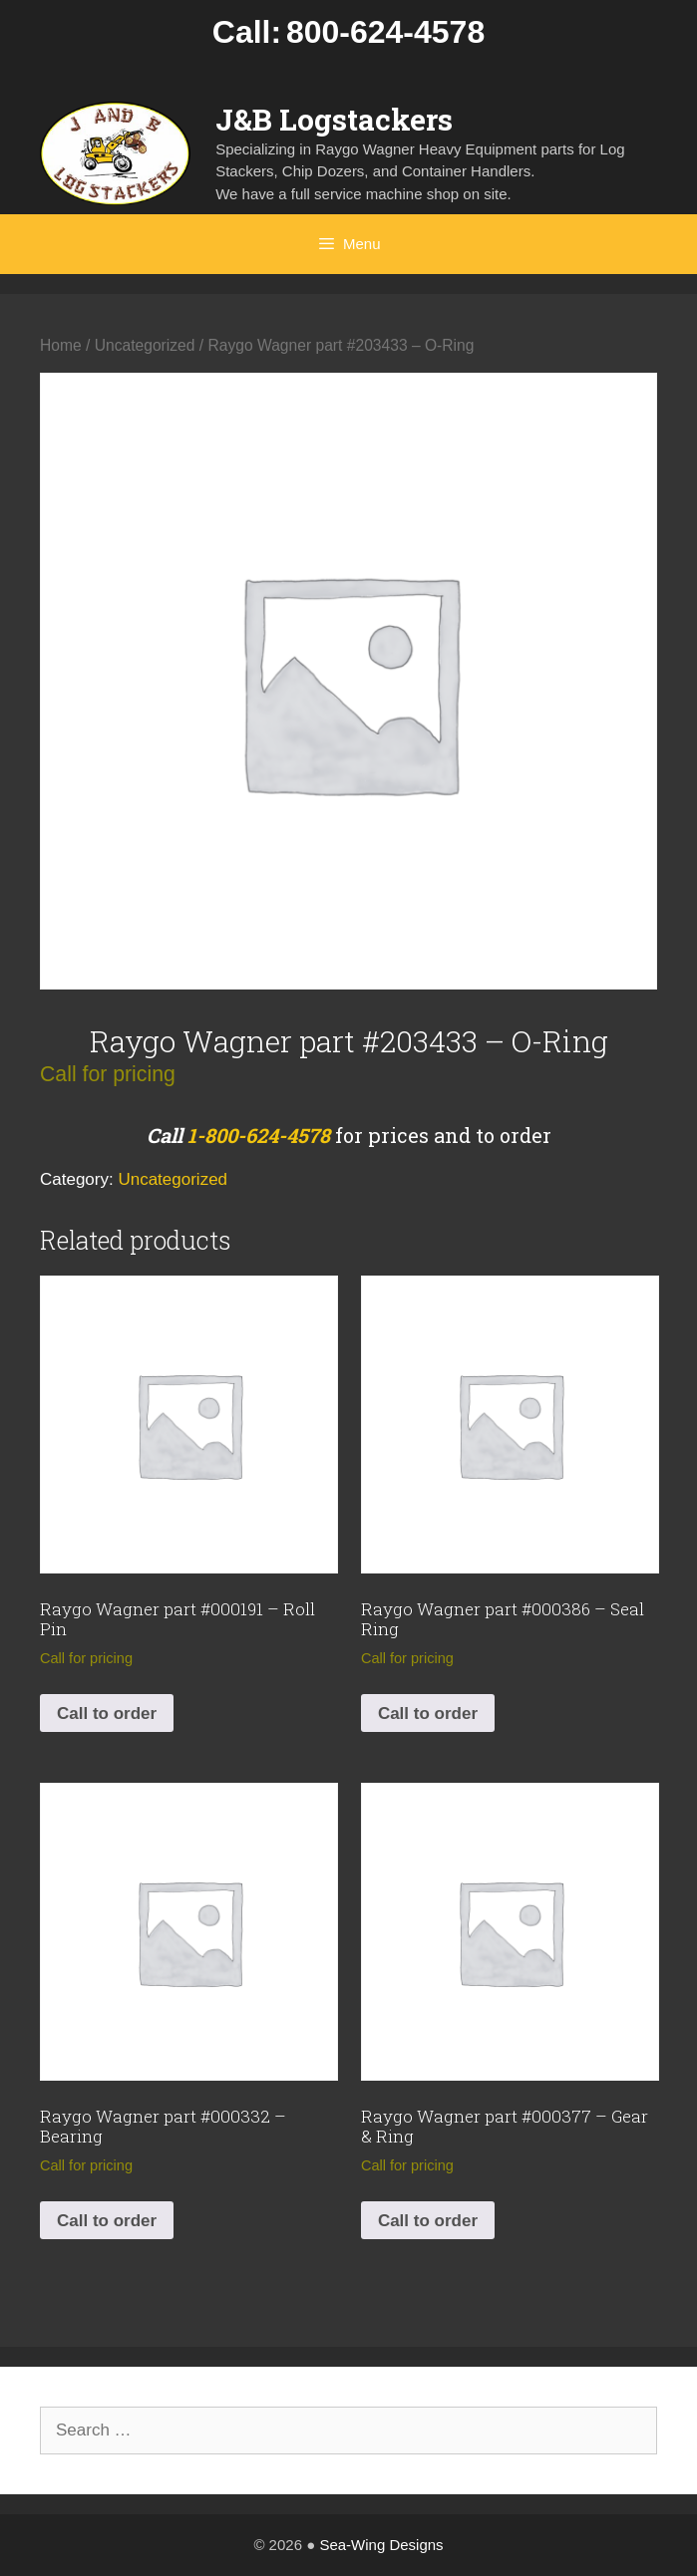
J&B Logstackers (334, 119)
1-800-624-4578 (258, 1135)
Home (61, 345)
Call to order (107, 1713)
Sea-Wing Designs (381, 2544)
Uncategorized (145, 345)
